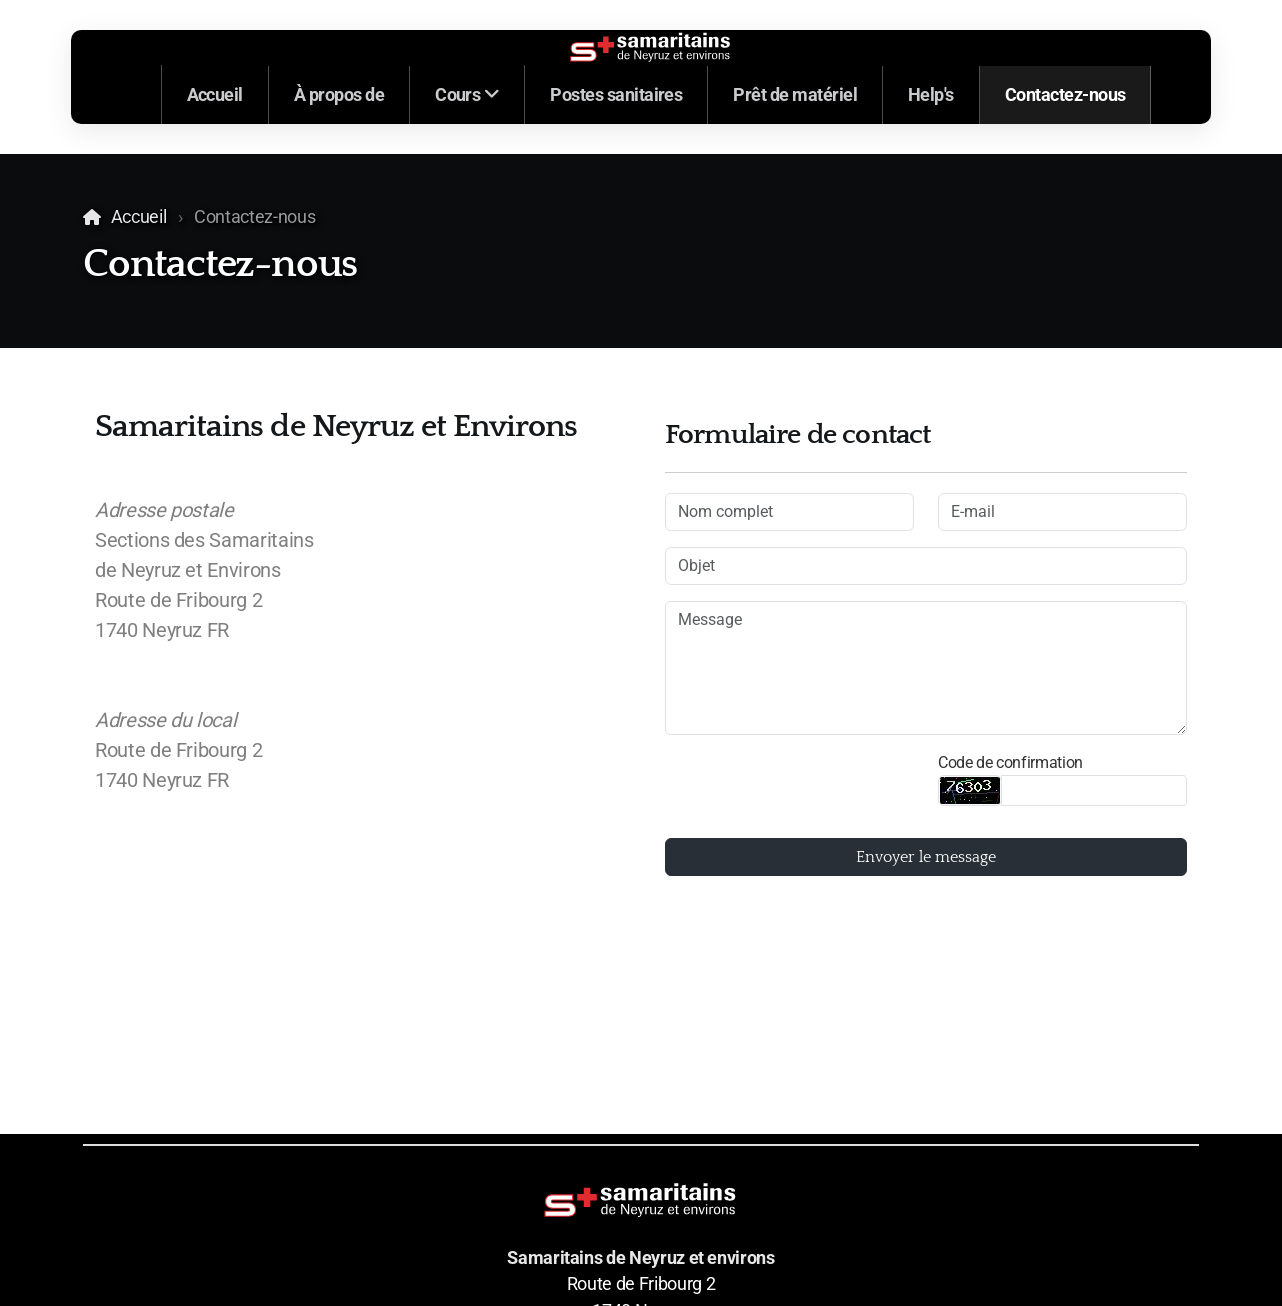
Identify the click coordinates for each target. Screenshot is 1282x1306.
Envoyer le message (926, 857)
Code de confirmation (1010, 762)
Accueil (139, 217)
